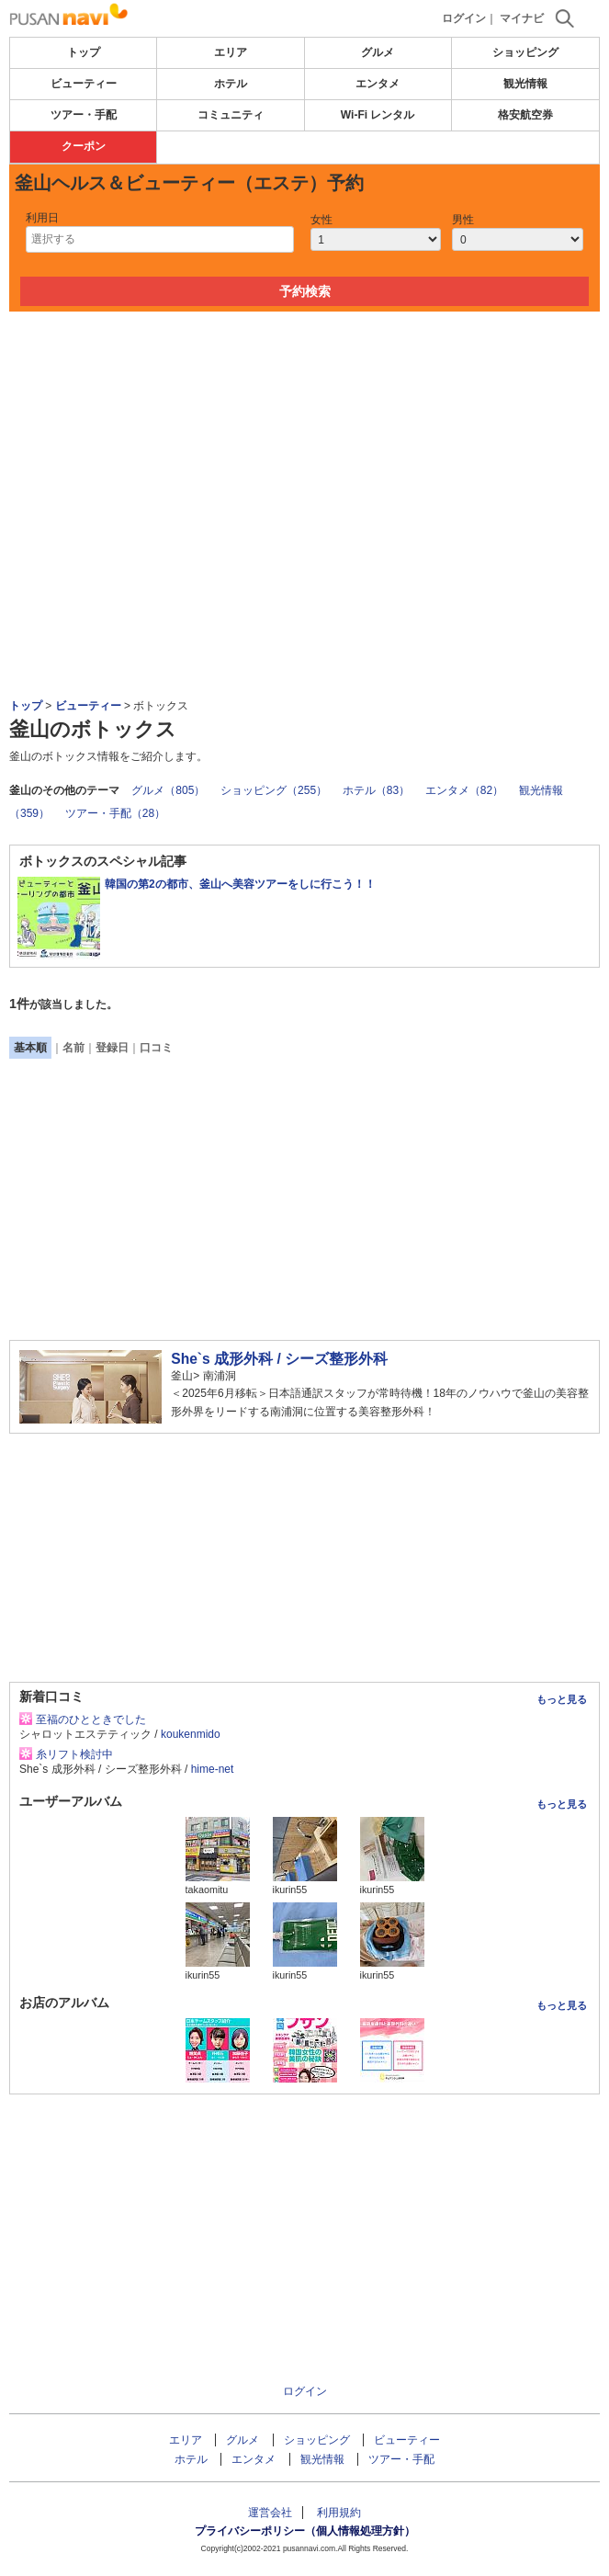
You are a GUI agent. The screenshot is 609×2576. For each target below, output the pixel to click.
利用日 (42, 217)
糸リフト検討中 (74, 1754)
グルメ (377, 52)
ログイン (464, 18)
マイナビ (522, 18)
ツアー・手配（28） (115, 813)
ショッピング (525, 52)
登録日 (112, 1047)
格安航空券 (525, 114)
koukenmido (190, 1734)
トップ (83, 52)
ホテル (230, 83)
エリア (230, 52)
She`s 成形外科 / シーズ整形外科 (279, 1359)
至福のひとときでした (91, 1719)
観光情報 (525, 83)
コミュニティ (230, 114)
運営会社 (270, 2512)
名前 (73, 1047)
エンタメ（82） (464, 790)
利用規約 (339, 2512)
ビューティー (84, 83)
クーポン (84, 146)
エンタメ (377, 83)
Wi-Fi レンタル (378, 114)
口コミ (156, 1047)
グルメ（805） (168, 790)
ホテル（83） (376, 790)
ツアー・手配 (84, 114)
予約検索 (305, 291)
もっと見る (561, 1699)
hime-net (212, 1769)
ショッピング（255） (273, 790)
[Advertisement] (305, 367)
